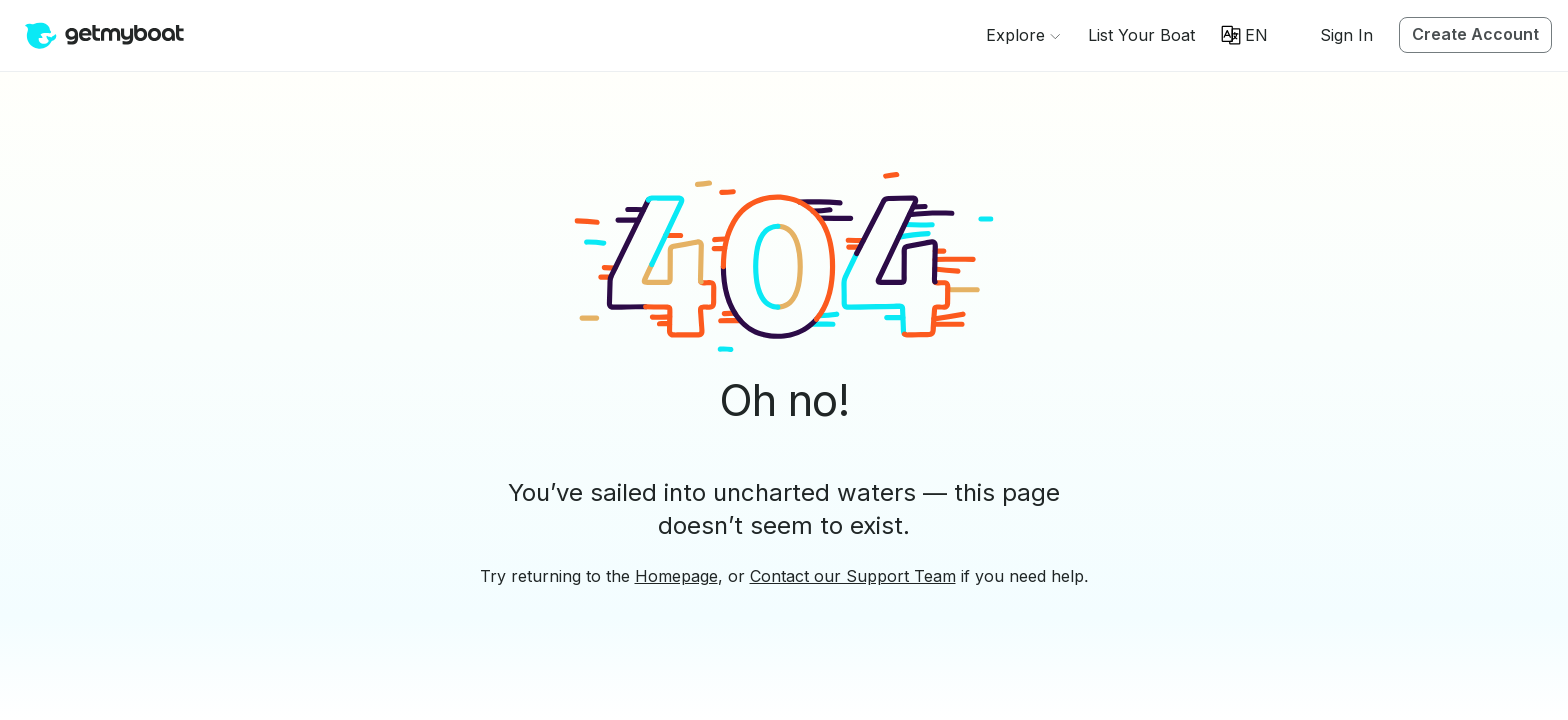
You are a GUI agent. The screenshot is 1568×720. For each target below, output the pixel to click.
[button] (1141, 35)
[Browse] (1023, 35)
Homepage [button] (676, 576)
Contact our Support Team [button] (853, 576)
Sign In (1346, 35)
